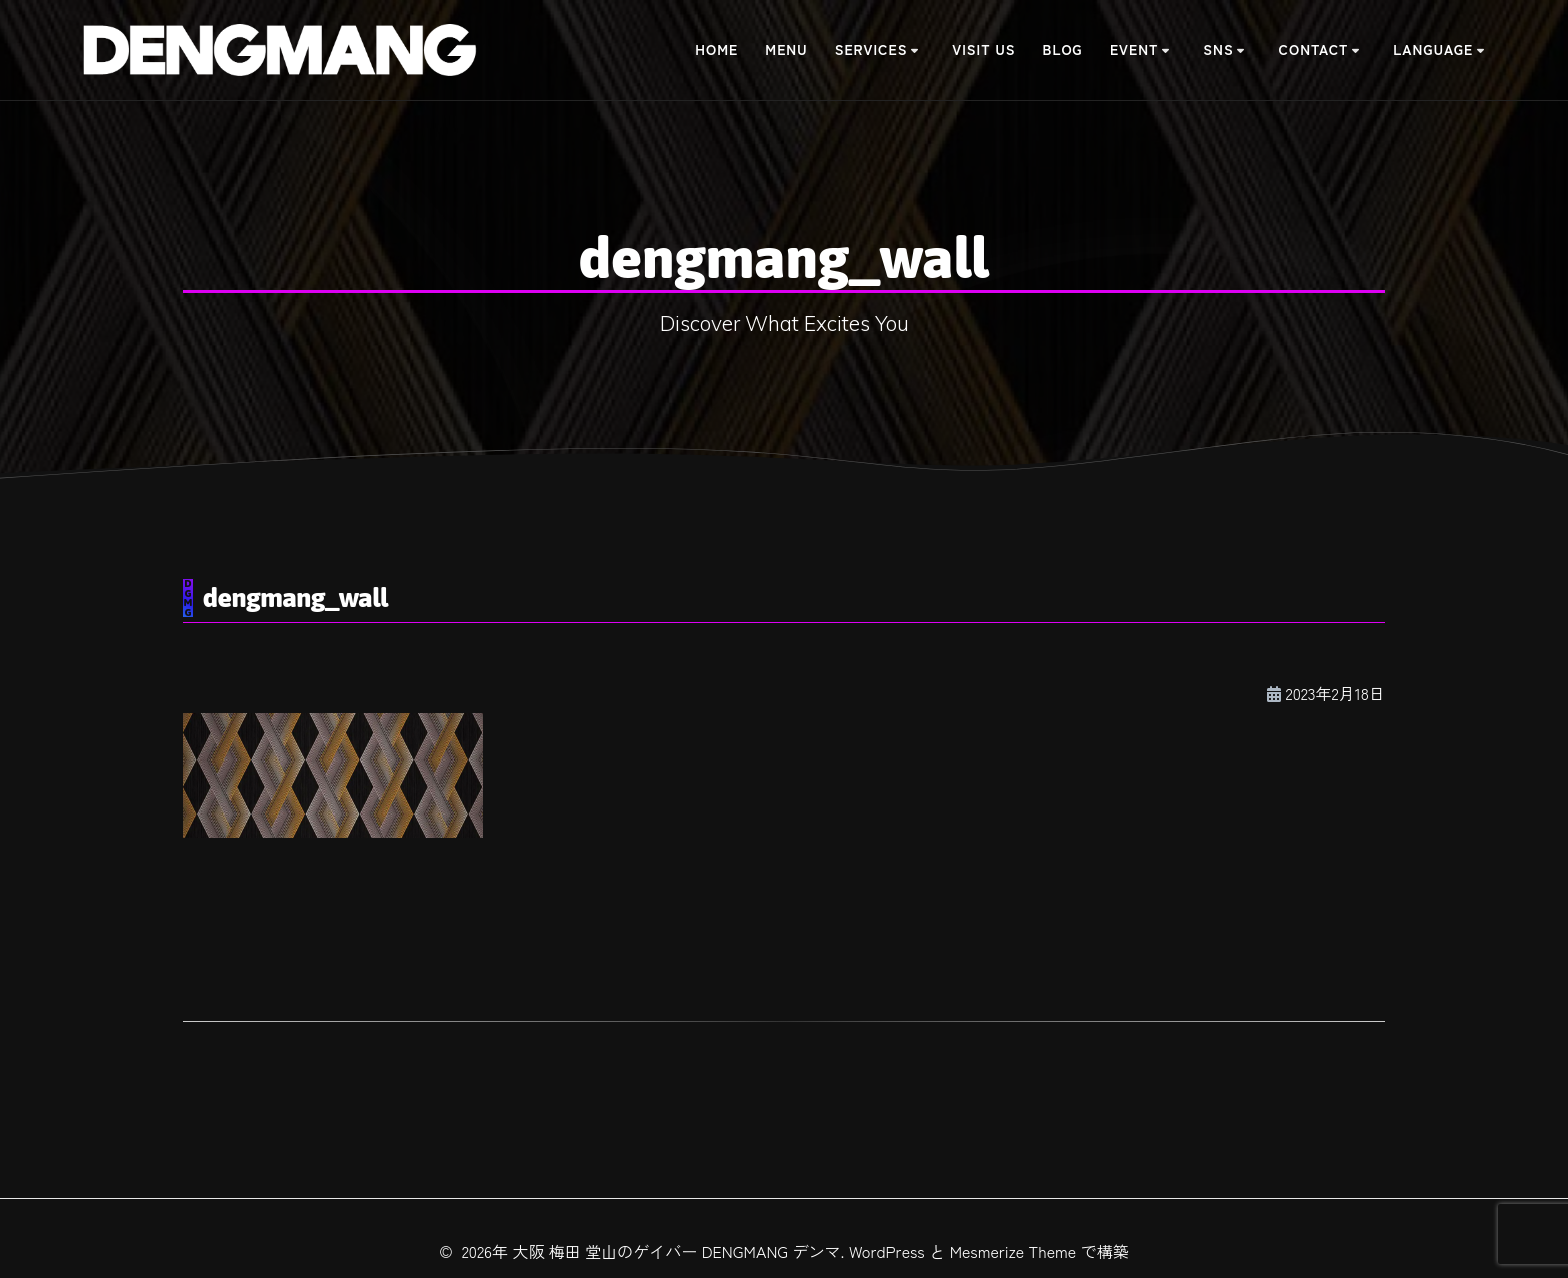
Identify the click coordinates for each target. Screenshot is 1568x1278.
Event (1134, 49)
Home (716, 49)
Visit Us (983, 49)
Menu (786, 49)
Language (1433, 49)
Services (871, 49)
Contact (1314, 49)
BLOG (1063, 49)
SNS (1218, 49)
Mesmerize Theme (1013, 1251)
